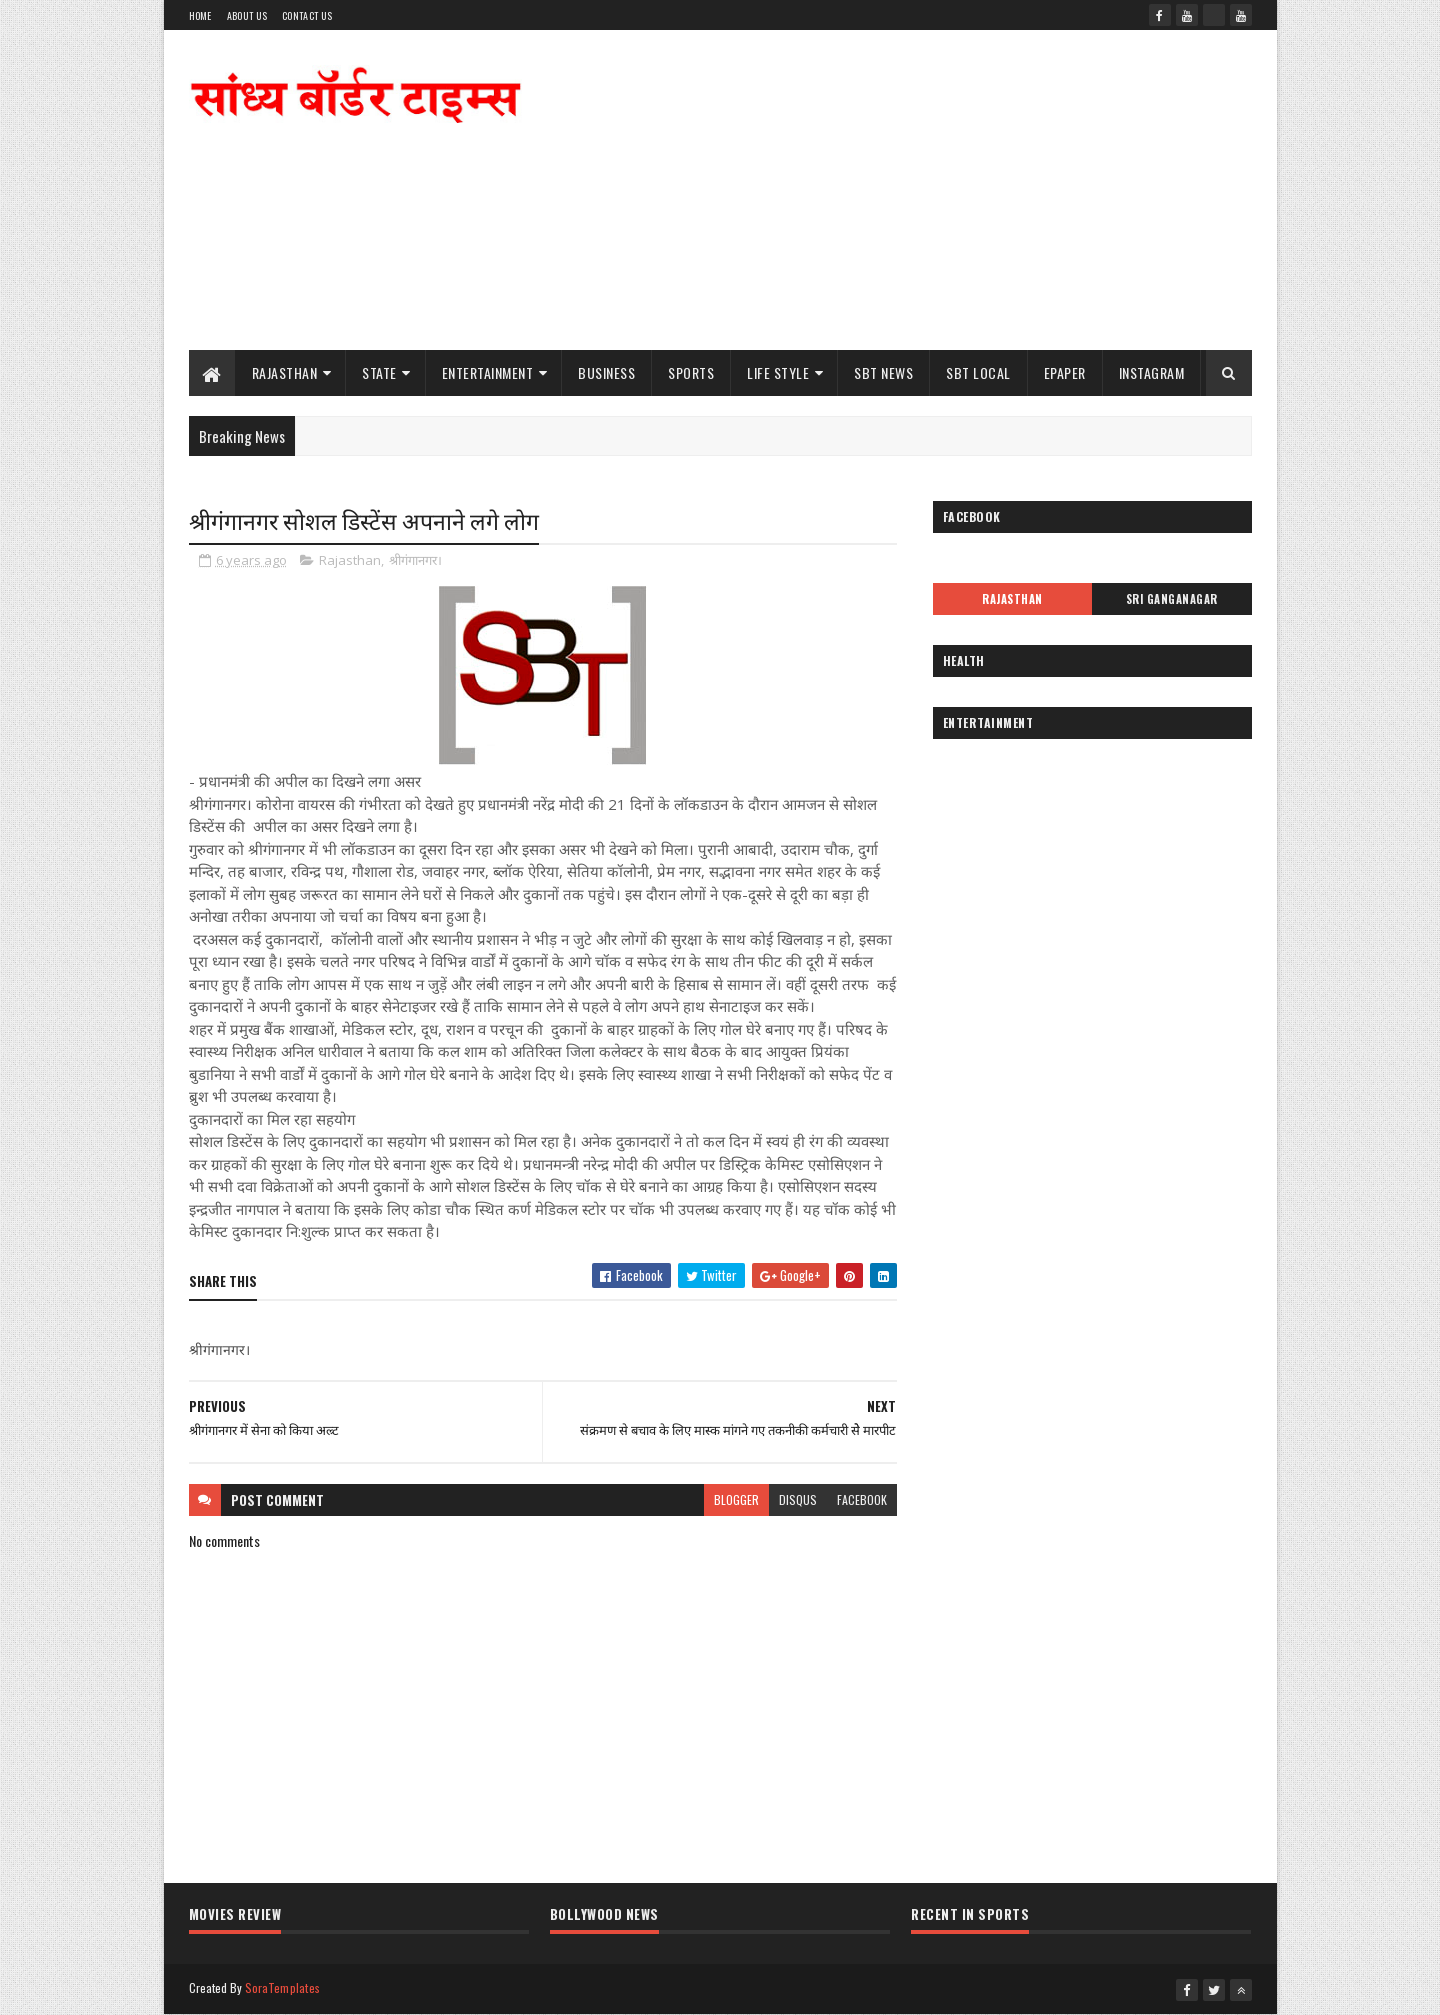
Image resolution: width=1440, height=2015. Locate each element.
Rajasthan (285, 372)
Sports (691, 372)
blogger (736, 1499)
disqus (798, 1499)
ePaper (1065, 372)
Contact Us (307, 15)
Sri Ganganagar (1172, 599)
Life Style (778, 372)
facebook (862, 1499)
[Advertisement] (888, 190)
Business (606, 372)
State (379, 372)
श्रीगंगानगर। (415, 560)
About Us (247, 15)
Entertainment (488, 372)
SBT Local (978, 372)
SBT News (883, 372)
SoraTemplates (283, 1987)
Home (200, 15)
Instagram (1152, 372)
